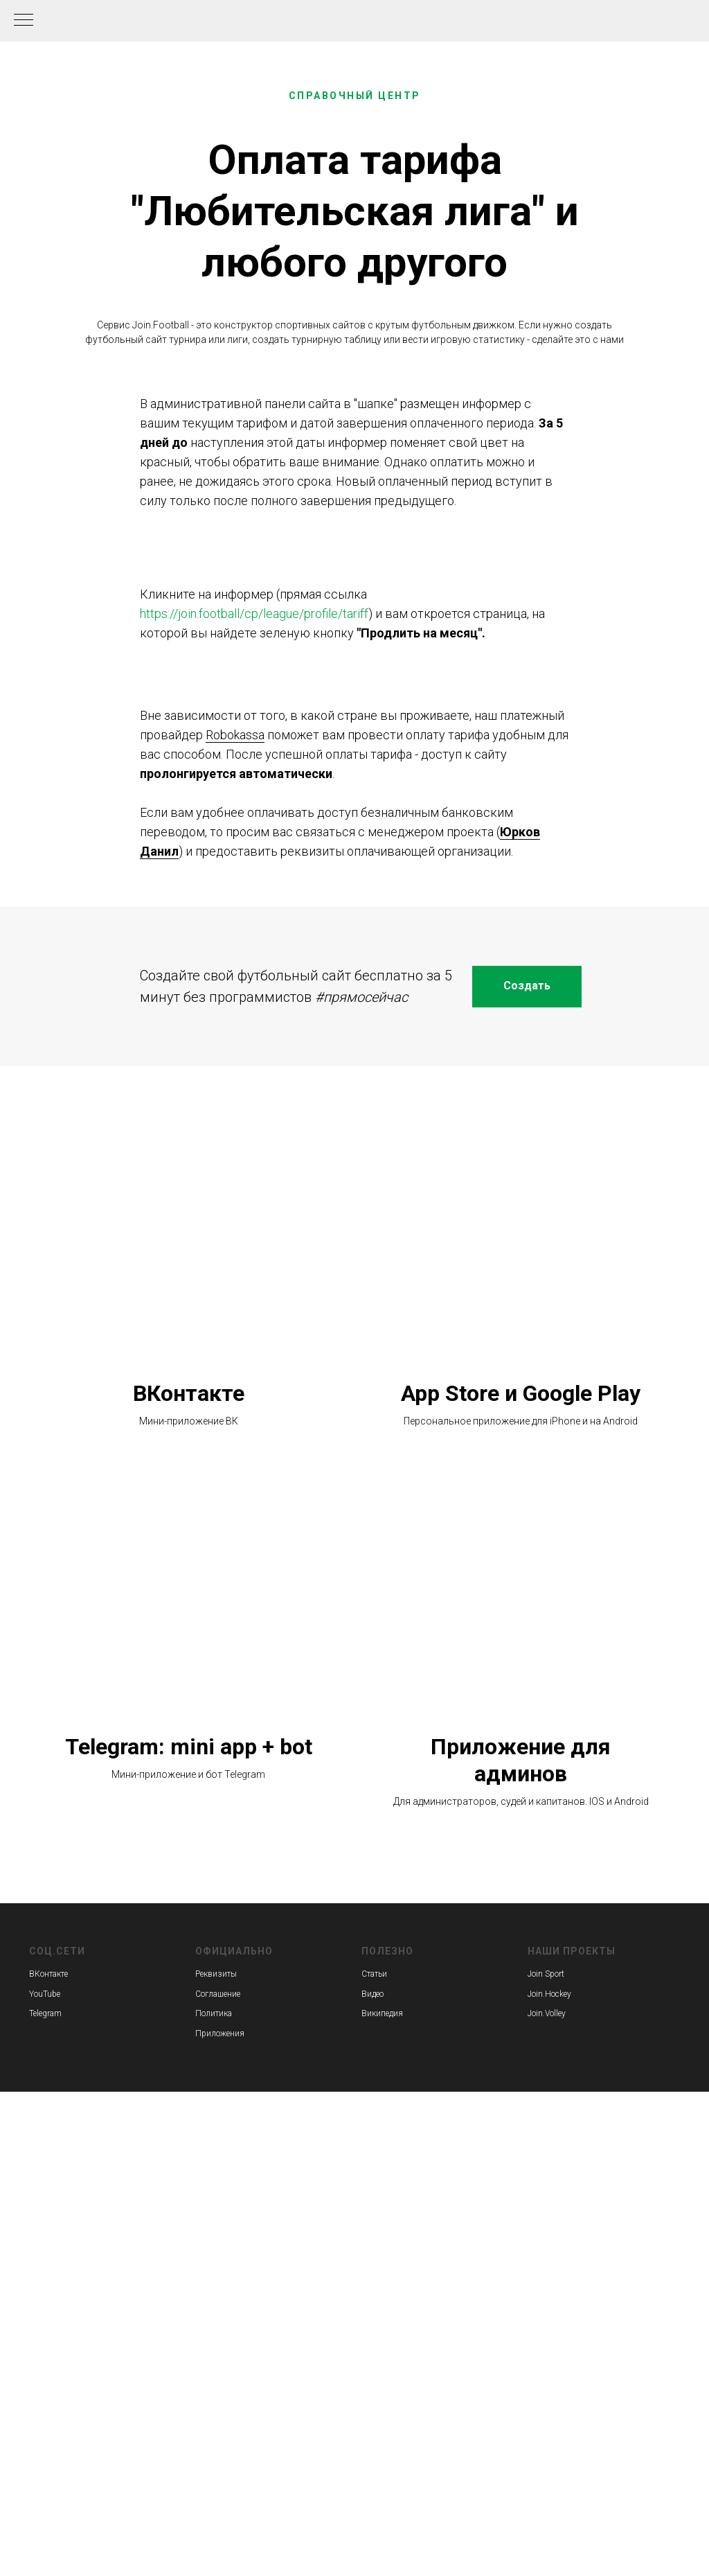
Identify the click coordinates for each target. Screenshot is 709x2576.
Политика (213, 2013)
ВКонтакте (188, 1393)
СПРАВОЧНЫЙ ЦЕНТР (355, 95)
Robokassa (235, 734)
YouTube (44, 1994)
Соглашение (217, 1994)
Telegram (45, 2013)
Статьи (374, 1974)
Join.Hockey (549, 1994)
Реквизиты (216, 1974)
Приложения (219, 2033)
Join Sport (546, 1974)
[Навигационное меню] (23, 21)
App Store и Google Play (520, 1393)
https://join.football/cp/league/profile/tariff (254, 613)
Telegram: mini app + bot (188, 1746)
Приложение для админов (521, 1760)
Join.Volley (547, 2013)
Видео (372, 1994)
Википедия (382, 2013)
